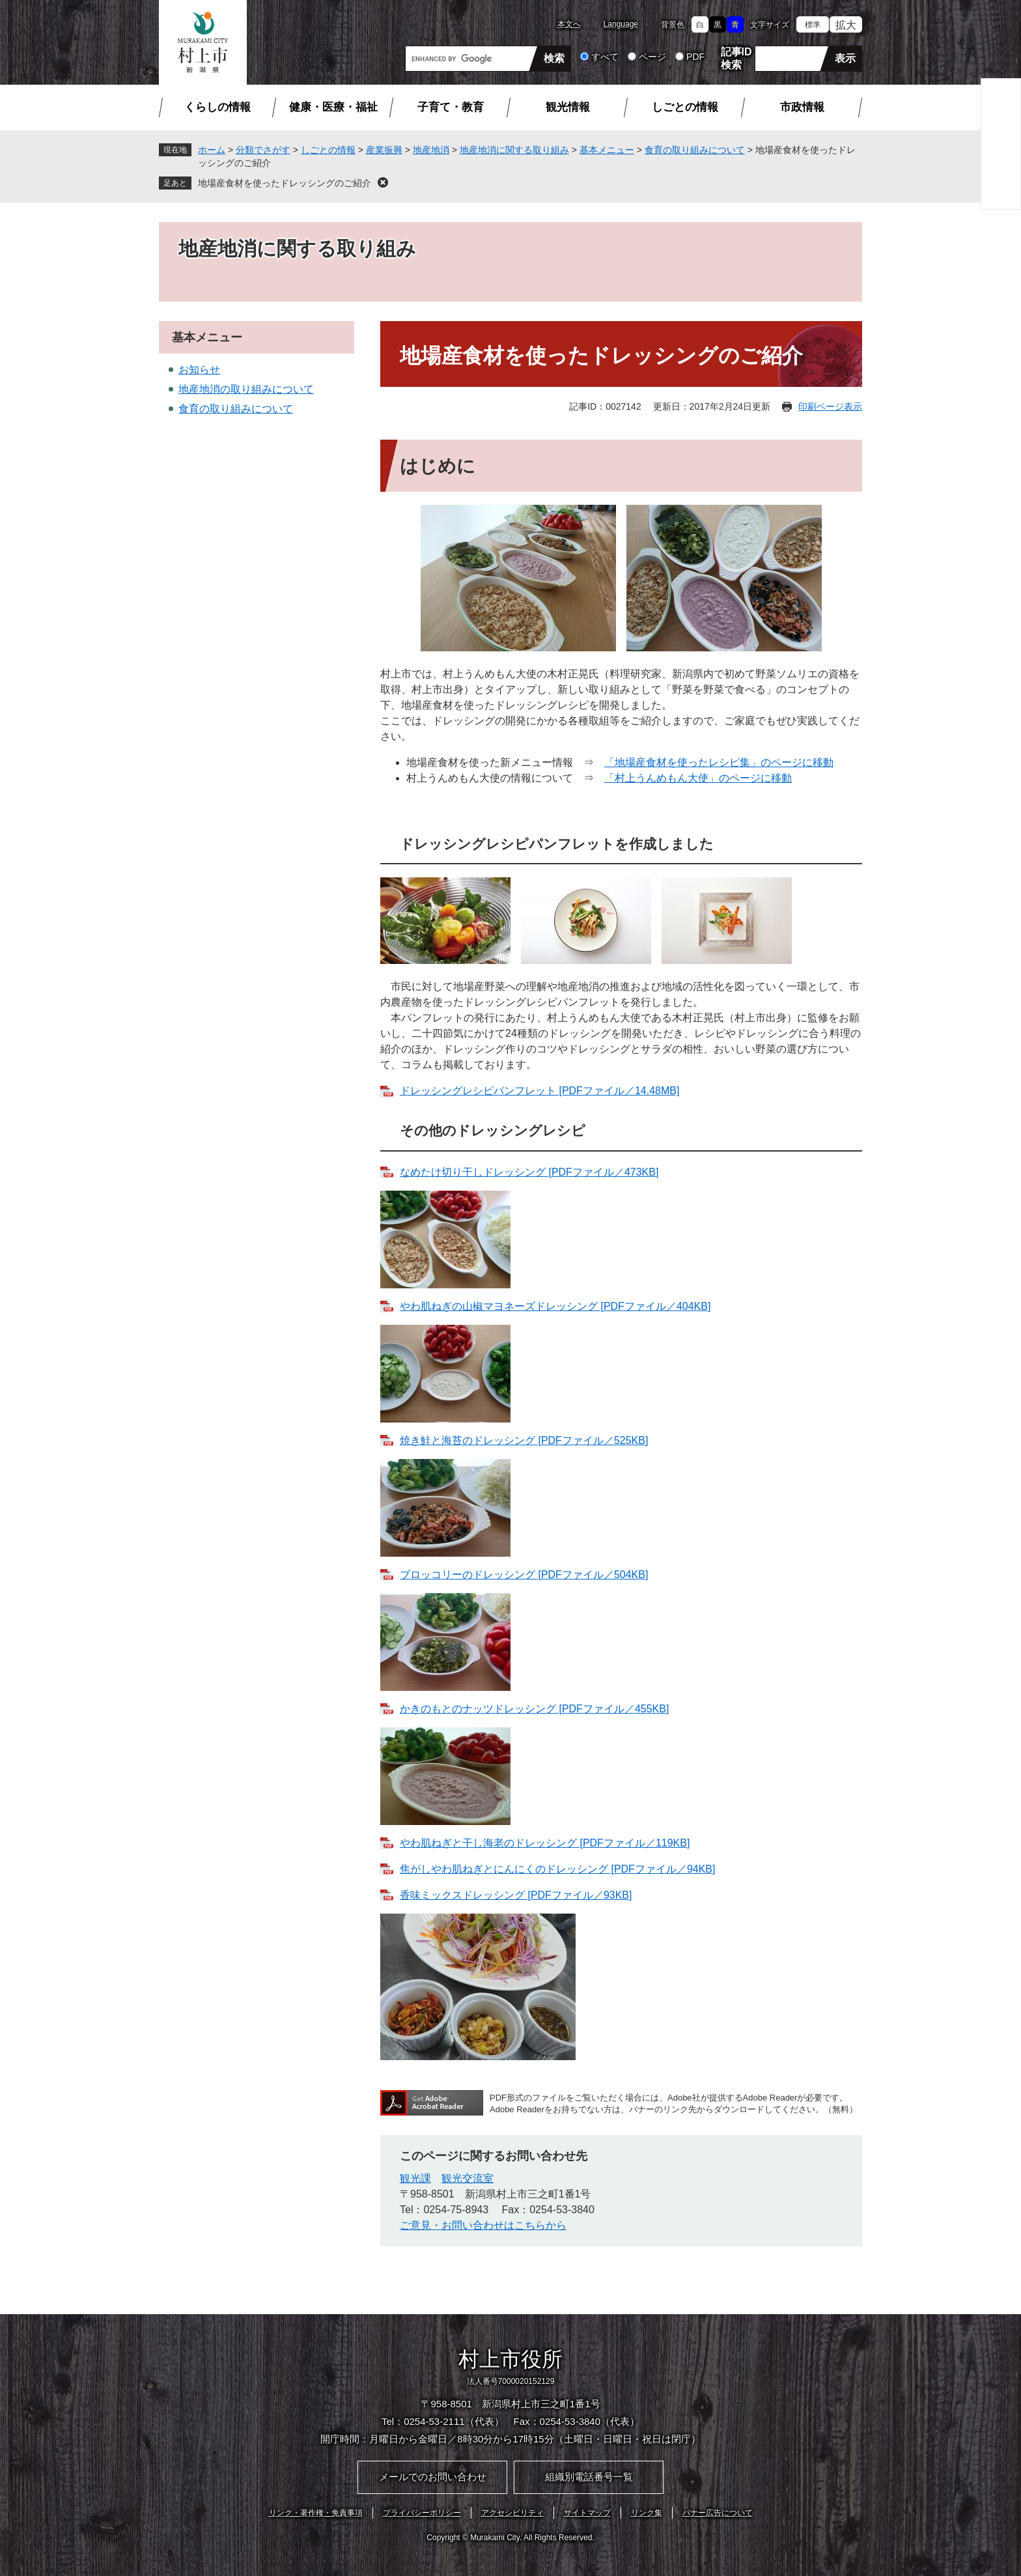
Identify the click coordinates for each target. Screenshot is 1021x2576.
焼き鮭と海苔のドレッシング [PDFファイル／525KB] (524, 1440)
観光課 (415, 2178)
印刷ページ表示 (830, 406)
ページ (652, 56)
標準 (812, 24)
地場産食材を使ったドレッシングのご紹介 (284, 183)
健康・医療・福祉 (333, 107)
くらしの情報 (217, 107)
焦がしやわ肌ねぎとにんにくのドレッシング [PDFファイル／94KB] (557, 1869)
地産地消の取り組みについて (246, 389)
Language (621, 24)
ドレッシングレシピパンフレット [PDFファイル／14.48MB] (539, 1090)
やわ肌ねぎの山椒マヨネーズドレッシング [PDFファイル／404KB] (555, 1306)
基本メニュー (607, 150)
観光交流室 (467, 2178)
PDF (695, 56)
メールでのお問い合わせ (432, 2476)
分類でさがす (263, 150)
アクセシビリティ (512, 2512)
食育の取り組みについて (695, 150)
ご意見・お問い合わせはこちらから (483, 2225)
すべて (605, 56)
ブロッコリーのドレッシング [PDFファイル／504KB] (524, 1574)
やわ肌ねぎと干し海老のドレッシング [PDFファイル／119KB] (545, 1842)
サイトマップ (587, 2512)
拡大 (845, 25)
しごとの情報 (685, 107)
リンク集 (646, 2512)
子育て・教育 (450, 107)
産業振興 (384, 150)
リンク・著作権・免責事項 (316, 2512)
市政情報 (802, 107)
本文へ (569, 24)
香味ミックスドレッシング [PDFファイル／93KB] (516, 1895)
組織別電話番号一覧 (589, 2476)
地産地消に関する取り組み (514, 150)
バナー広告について (717, 2512)
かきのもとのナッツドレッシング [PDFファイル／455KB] (534, 1708)
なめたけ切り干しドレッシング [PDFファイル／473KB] (529, 1172)
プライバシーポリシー (422, 2512)
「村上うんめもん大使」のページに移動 (698, 778)
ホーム (211, 150)
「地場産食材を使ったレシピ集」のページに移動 (718, 762)
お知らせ (199, 369)
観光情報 (568, 107)
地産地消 (431, 150)
